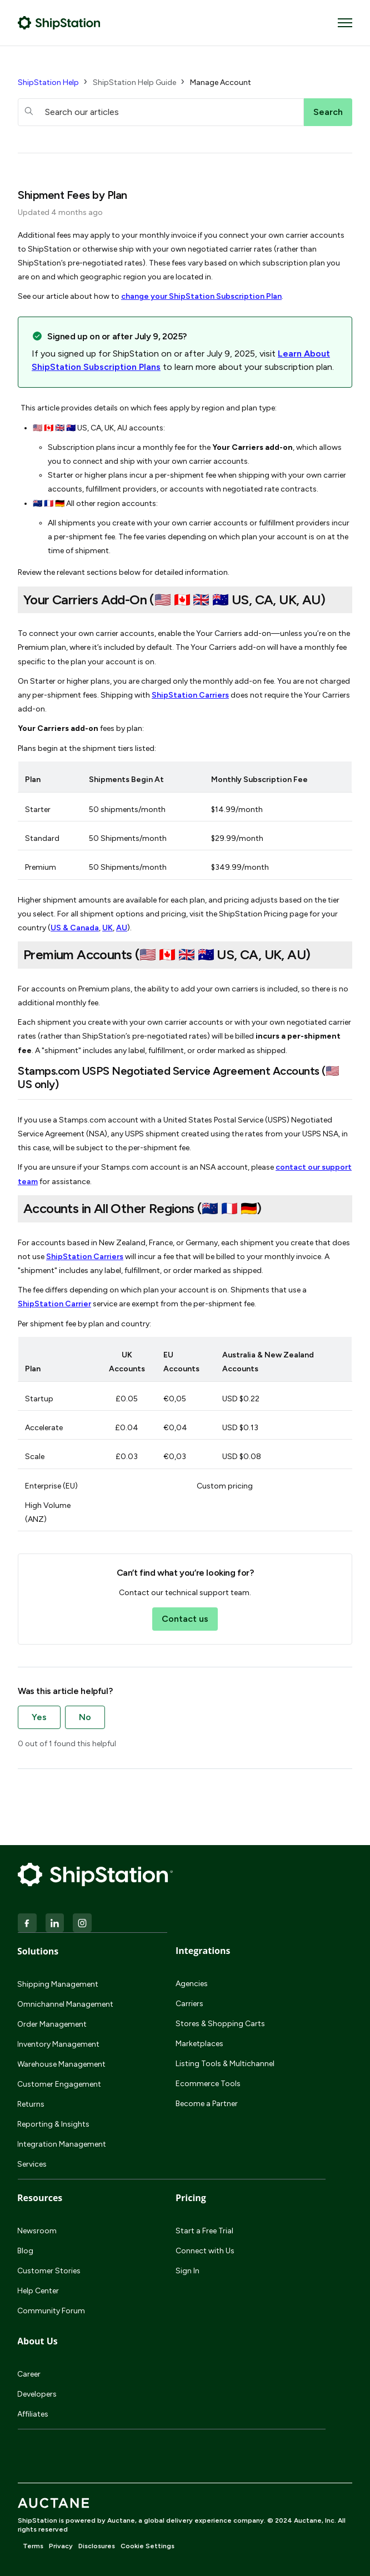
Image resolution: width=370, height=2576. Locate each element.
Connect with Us (205, 2251)
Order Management (52, 2024)
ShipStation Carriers (190, 695)
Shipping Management (57, 1984)
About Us (37, 2341)
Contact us (185, 1618)
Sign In (187, 2271)
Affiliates (32, 2414)
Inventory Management (58, 2044)
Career (29, 2374)
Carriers (189, 2003)
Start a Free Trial (204, 2231)
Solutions (37, 1951)
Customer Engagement (59, 2084)
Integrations (203, 1950)
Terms (33, 2546)
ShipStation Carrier (54, 1304)
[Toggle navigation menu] (345, 22)
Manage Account (220, 82)
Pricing (191, 2198)
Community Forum (51, 2311)
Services (32, 2164)
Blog (25, 2251)
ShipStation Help (48, 82)
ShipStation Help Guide (134, 82)
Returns (30, 2104)
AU (121, 928)
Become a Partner (207, 2103)
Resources (39, 2198)
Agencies (192, 1983)
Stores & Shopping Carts (220, 2023)
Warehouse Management (61, 2064)
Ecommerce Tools (208, 2083)
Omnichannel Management (65, 2004)
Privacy (61, 2546)
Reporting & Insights (53, 2124)
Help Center (38, 2291)
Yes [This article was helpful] (39, 1717)
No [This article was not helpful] (85, 1717)
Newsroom (37, 2231)
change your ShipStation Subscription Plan (201, 296)
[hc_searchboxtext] (161, 112)
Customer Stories (49, 2271)
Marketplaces (199, 2043)
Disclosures (96, 2546)
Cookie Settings (147, 2546)
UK (107, 928)
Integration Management (61, 2144)
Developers (37, 2394)
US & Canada (75, 928)
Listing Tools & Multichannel (225, 2063)
